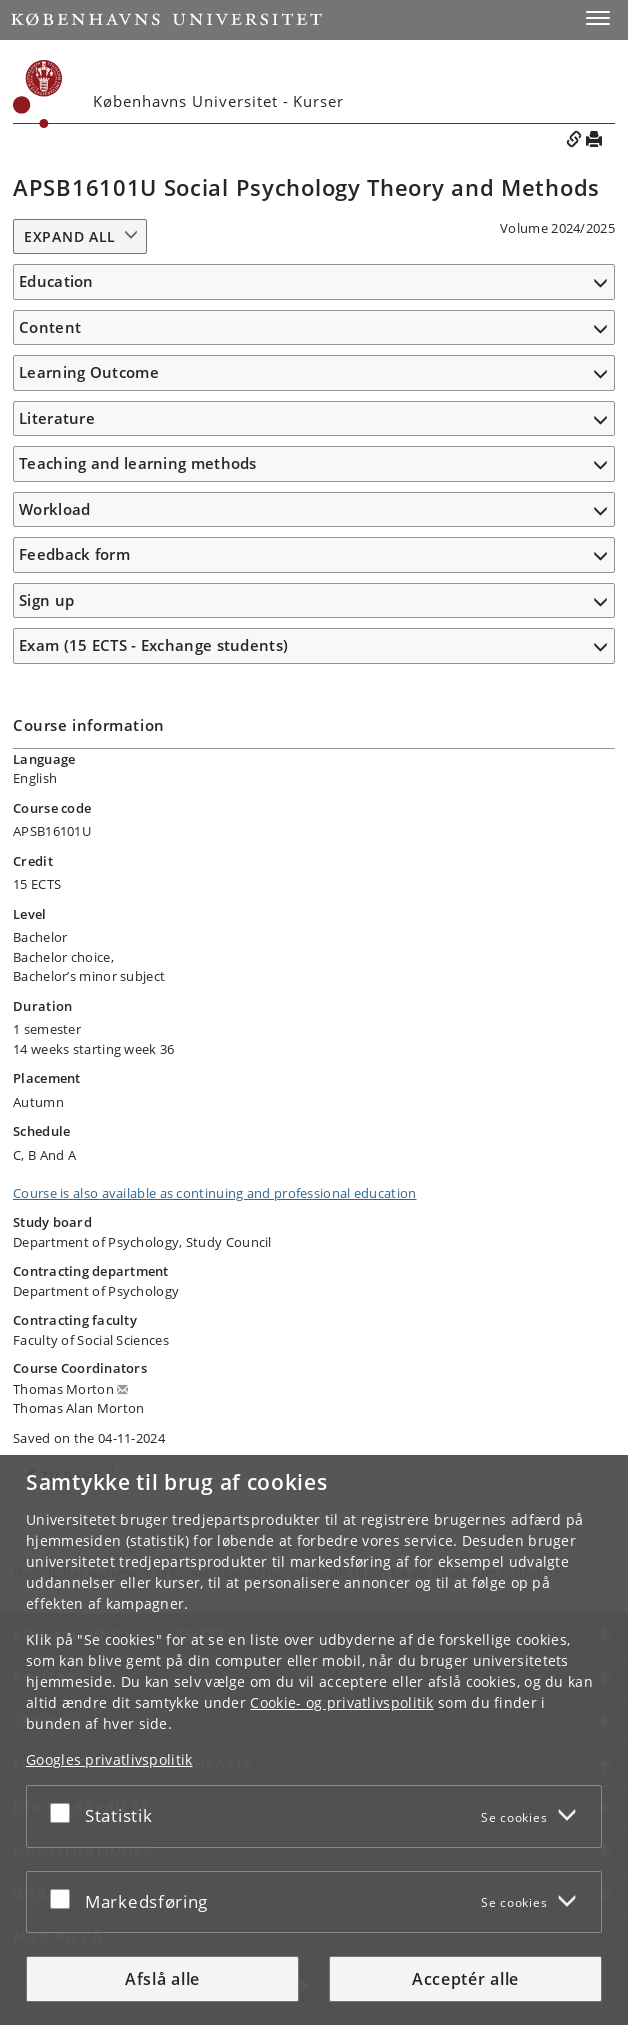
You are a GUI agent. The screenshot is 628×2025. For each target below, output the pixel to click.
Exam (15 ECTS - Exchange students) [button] (153, 645)
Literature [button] (57, 418)
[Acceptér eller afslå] (65, 1812)
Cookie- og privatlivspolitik (341, 1702)
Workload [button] (54, 509)
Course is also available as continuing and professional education (215, 1193)
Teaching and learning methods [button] (138, 463)
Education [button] (56, 281)
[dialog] (314, 1740)
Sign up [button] (46, 600)
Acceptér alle (465, 1979)
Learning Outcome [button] (89, 372)
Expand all (70, 236)
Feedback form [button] (74, 554)
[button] (598, 18)
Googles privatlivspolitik (109, 1759)
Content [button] (50, 327)
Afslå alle (162, 1979)
